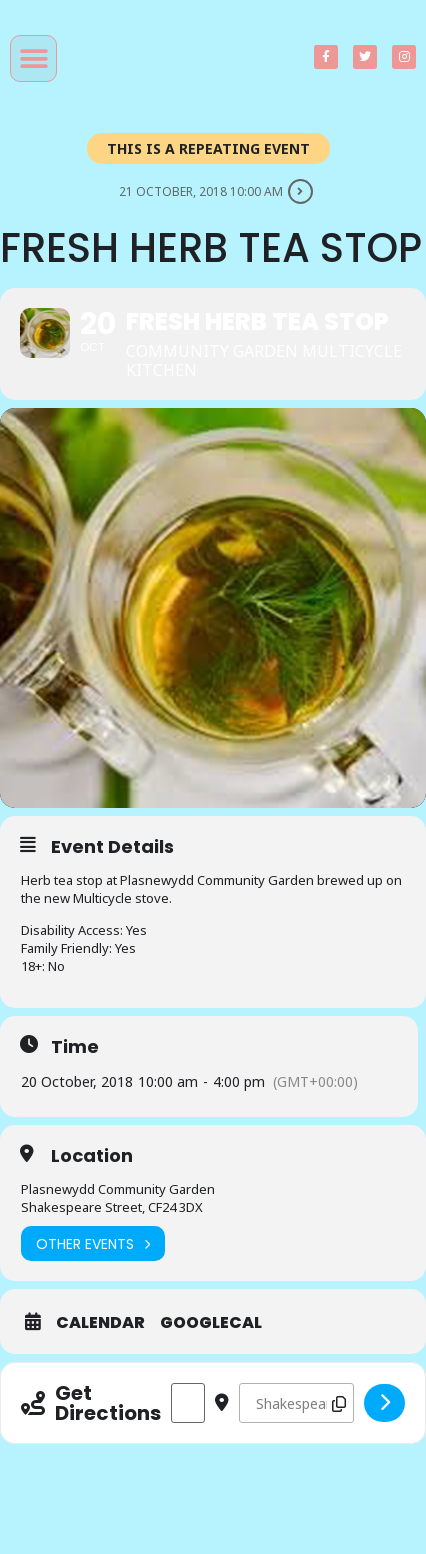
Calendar (100, 1323)
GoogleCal (211, 1323)
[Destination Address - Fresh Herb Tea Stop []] (296, 1403)
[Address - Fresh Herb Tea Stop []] (188, 1403)
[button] (33, 58)
